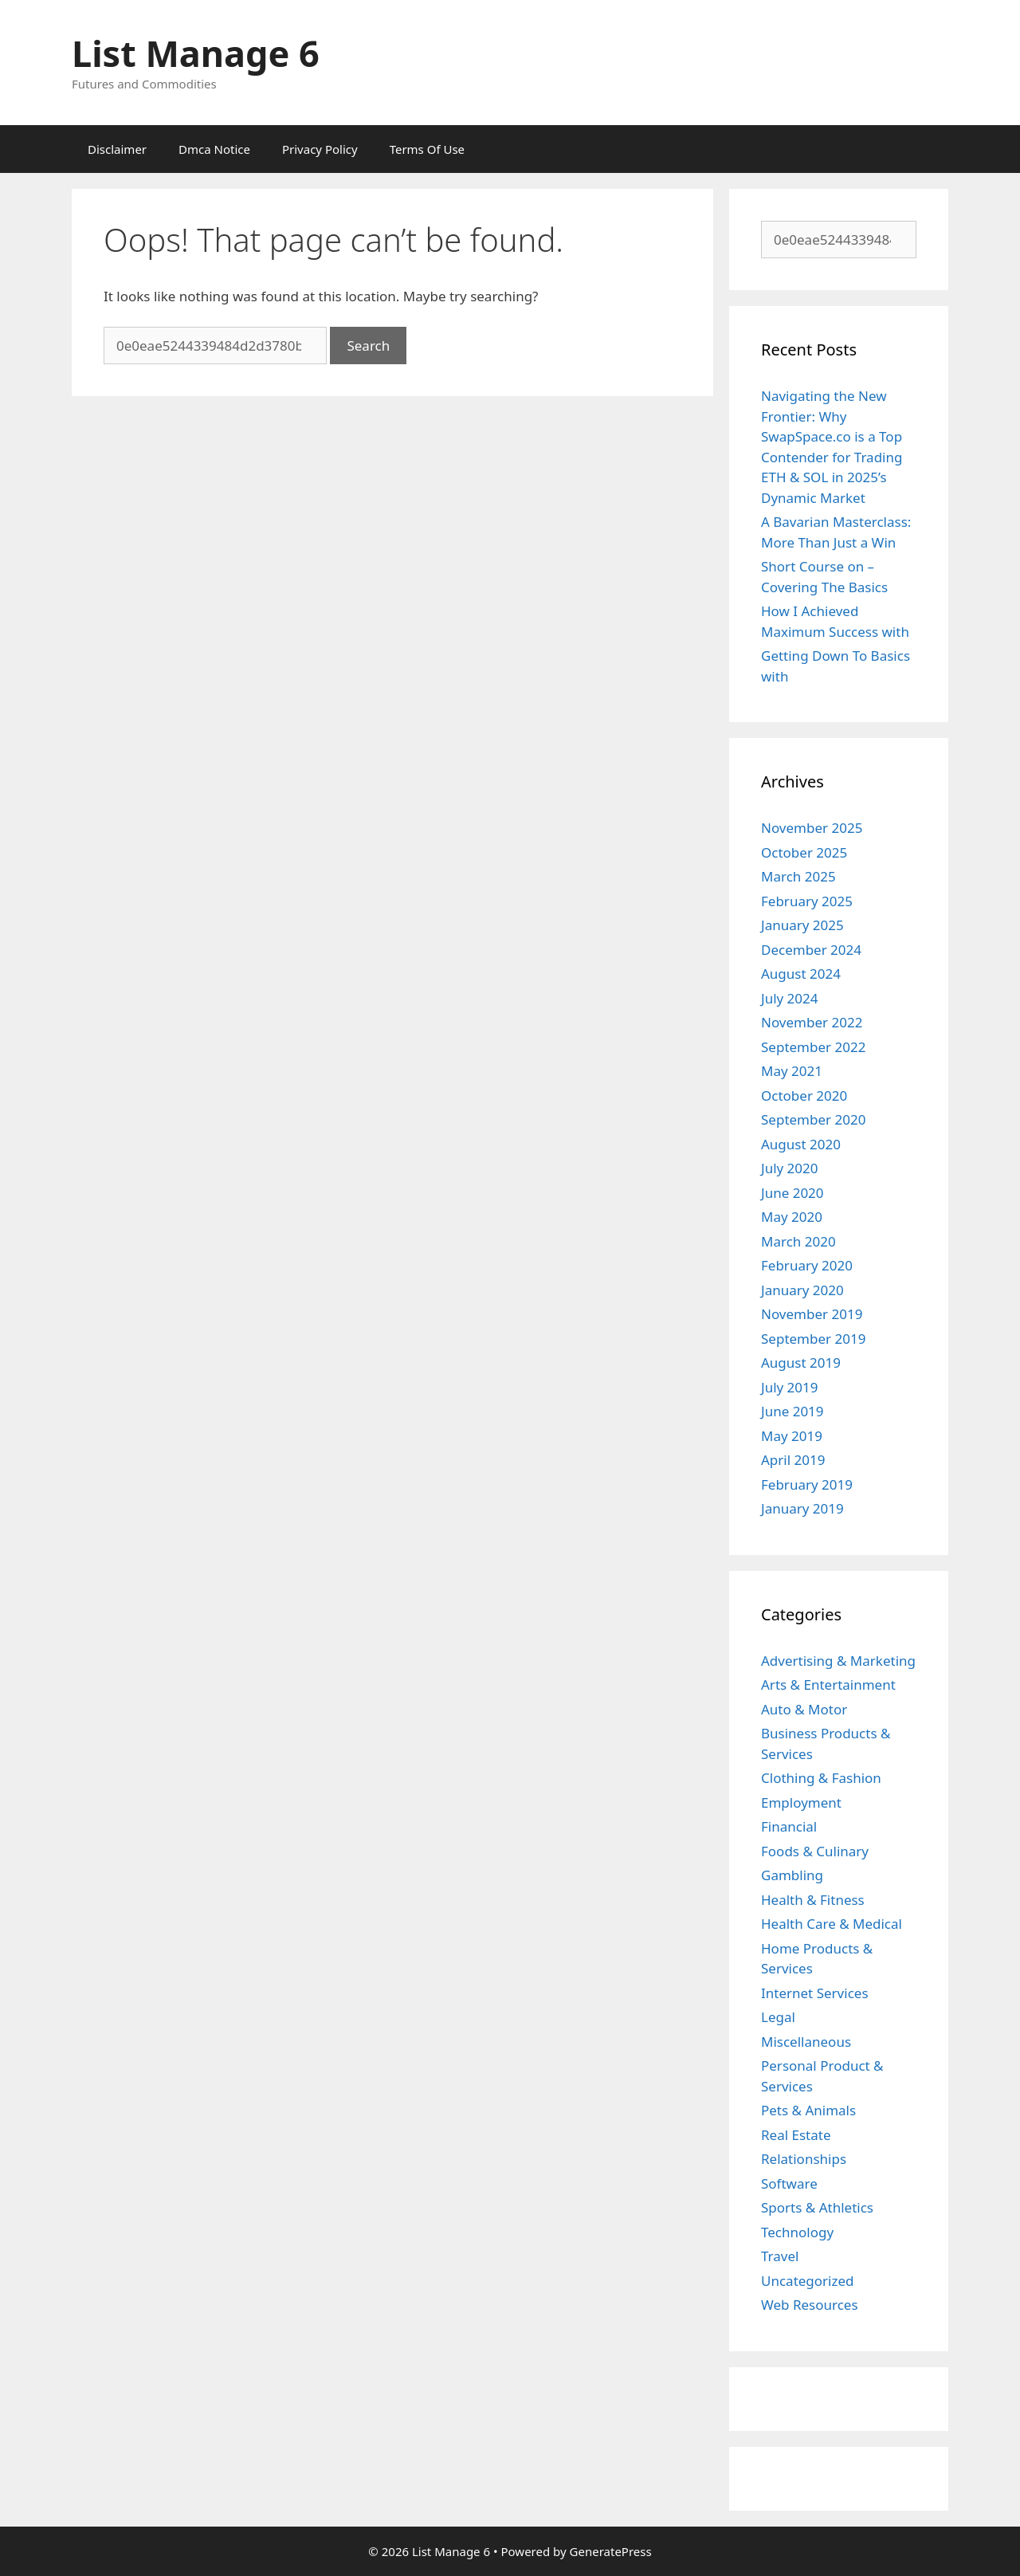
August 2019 (801, 1362)
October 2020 (804, 1095)
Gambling (792, 1875)
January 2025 (802, 925)
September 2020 (813, 1119)
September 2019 (813, 1338)
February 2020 (807, 1265)
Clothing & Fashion (821, 1778)
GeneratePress (611, 2551)
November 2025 (811, 828)
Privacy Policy (320, 149)
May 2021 (791, 1071)
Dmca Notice (214, 149)
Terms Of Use (427, 149)
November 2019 (811, 1314)
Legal (778, 2017)
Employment (801, 1802)
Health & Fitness (813, 1900)
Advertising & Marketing (838, 1660)
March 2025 (798, 876)
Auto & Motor (804, 1709)
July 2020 (789, 1168)
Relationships (803, 2159)
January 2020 (802, 1290)
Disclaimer (117, 149)
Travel (779, 2256)
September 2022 (813, 1047)
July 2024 (789, 998)
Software (789, 2183)
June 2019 (792, 1411)
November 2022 (811, 1022)
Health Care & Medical (831, 1923)
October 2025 (804, 852)
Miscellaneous (806, 2041)
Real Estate (796, 2135)
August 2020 (801, 1144)
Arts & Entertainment (828, 1684)
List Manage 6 (196, 53)
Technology (797, 2232)
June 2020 (792, 1193)
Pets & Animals (808, 2110)
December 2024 (811, 949)
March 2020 (798, 1241)
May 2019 (791, 1436)
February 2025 (807, 901)
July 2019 (789, 1387)
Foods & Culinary (815, 1851)
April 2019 (793, 1460)
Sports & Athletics (817, 2207)
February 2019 (807, 1484)
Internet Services (815, 1993)
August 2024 (801, 973)
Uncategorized (807, 2281)
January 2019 (802, 1508)
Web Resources (809, 2304)
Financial (789, 1826)
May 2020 (791, 1217)
